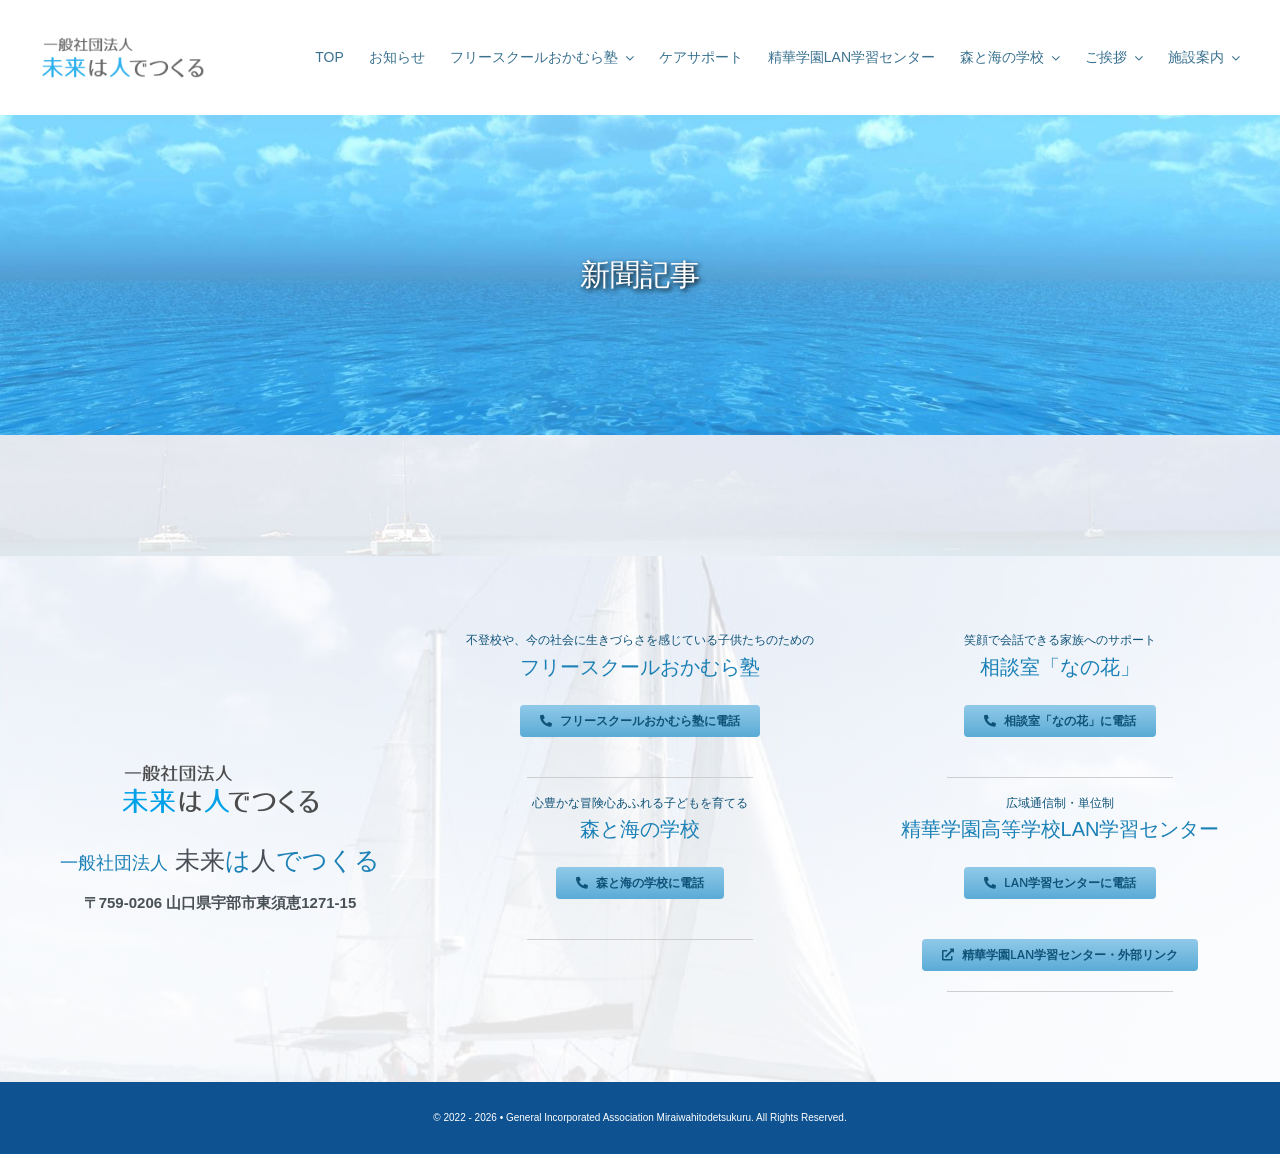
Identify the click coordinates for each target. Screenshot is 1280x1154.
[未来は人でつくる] (122, 39)
